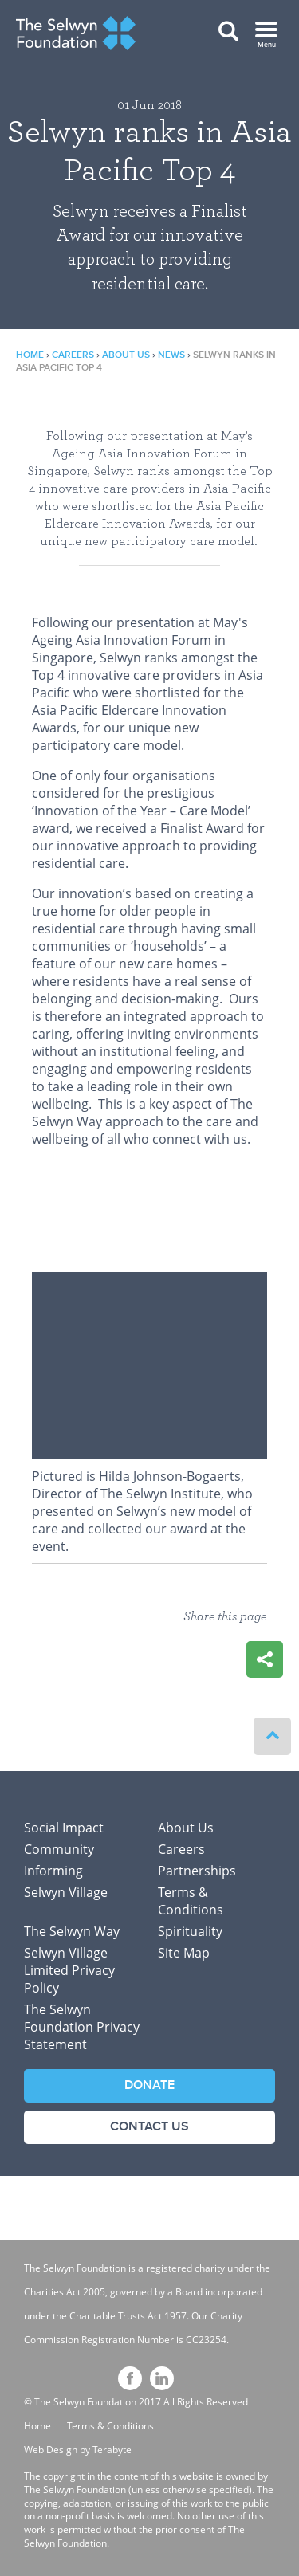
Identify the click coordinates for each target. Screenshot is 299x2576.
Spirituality (190, 1931)
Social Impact (64, 1827)
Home (30, 355)
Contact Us (149, 2126)
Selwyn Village (66, 1892)
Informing (53, 1870)
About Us (126, 355)
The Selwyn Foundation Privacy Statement (82, 2027)
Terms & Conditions (190, 1900)
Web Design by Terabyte (78, 2449)
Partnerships (197, 1870)
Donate (149, 2085)
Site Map (184, 1952)
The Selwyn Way (72, 1931)
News (171, 355)
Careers (73, 355)
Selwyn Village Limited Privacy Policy (69, 1970)
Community (59, 1849)
